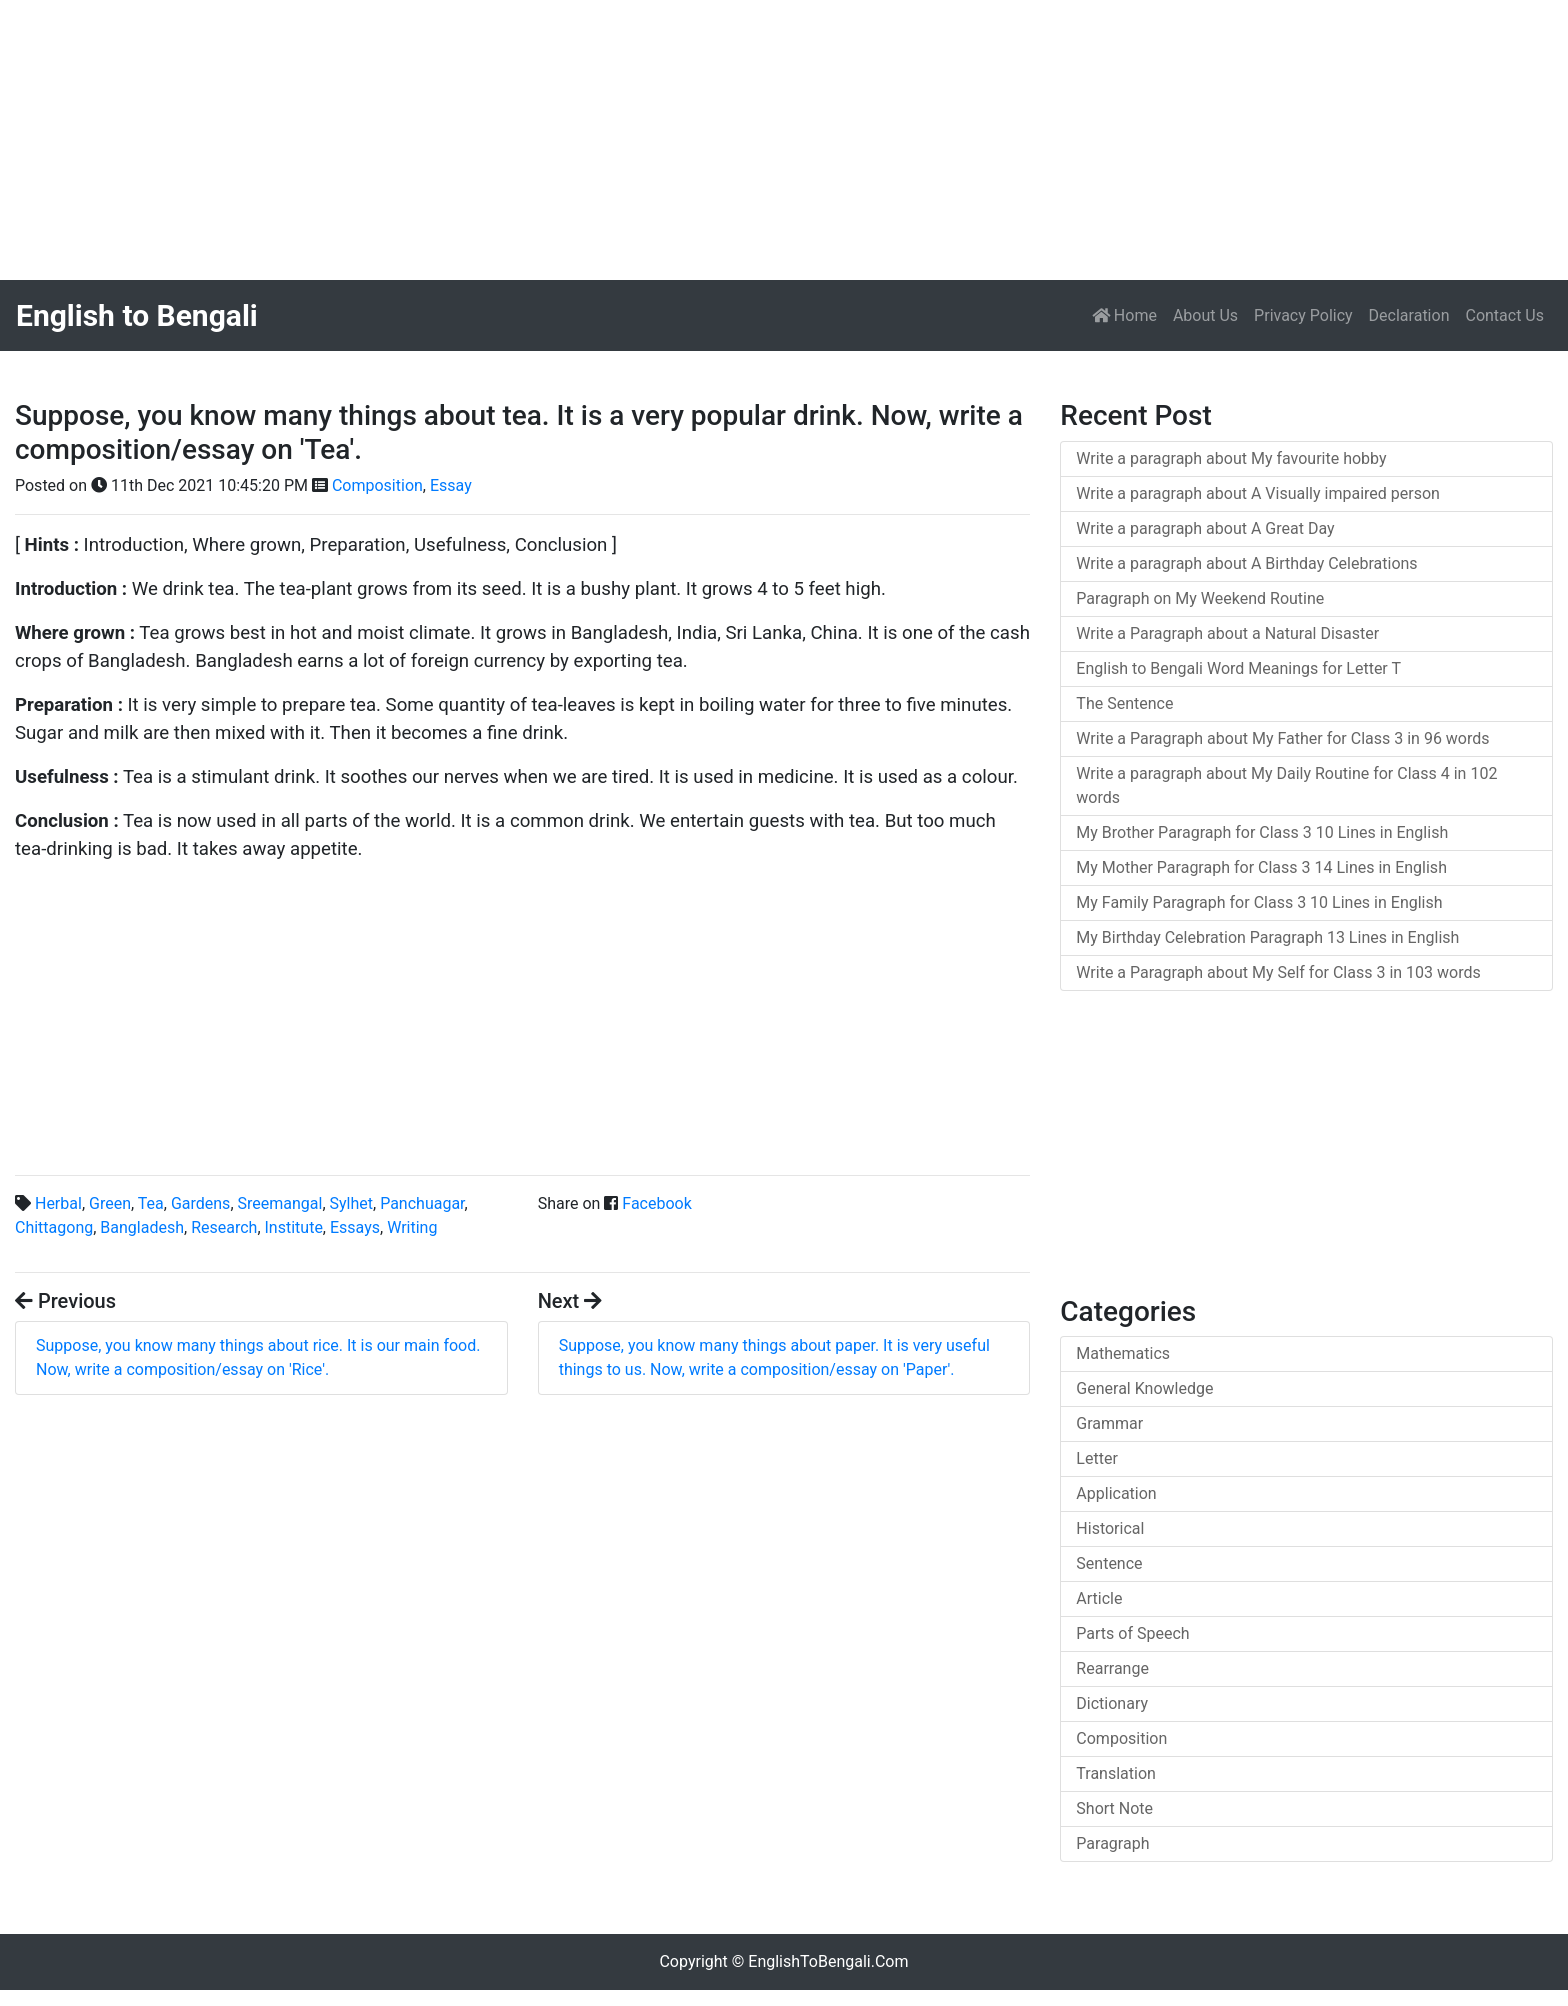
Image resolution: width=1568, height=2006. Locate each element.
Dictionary (1112, 1703)
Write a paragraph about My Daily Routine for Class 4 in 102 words (1286, 785)
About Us (1205, 315)
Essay (451, 485)
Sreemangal (280, 1203)
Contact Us (1504, 315)
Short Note (1114, 1808)
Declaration (1409, 315)
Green (110, 1203)
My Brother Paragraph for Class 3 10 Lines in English (1262, 832)
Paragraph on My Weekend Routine (1200, 598)
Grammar (1109, 1423)
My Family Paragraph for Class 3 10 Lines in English (1259, 902)
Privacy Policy (1303, 315)
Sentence (1109, 1563)
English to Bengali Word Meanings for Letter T (1238, 668)
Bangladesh (142, 1227)
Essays (355, 1227)
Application (1116, 1493)
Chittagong (54, 1227)
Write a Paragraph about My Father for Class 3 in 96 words (1282, 738)
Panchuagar (422, 1203)
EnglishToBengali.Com (828, 1961)
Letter (1096, 1458)
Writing (412, 1227)
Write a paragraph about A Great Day (1205, 528)
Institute (294, 1227)
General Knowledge (1144, 1388)
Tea (151, 1203)
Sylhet (352, 1203)
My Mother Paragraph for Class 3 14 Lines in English (1261, 867)
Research (224, 1227)
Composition (377, 485)
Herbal (58, 1203)
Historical (1110, 1528)
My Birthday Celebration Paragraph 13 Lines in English (1267, 937)
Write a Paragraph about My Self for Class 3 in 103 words (1278, 972)
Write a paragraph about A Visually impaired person (1258, 493)
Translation (1116, 1773)
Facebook (656, 1203)
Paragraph (1112, 1843)
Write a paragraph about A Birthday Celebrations (1246, 563)
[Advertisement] (600, 140)
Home (1128, 314)
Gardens (200, 1203)
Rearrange (1112, 1668)
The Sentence (1124, 703)
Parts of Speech (1132, 1633)
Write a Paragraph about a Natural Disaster (1227, 633)
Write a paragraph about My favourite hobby (1231, 458)
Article (1099, 1598)
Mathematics (1123, 1353)
